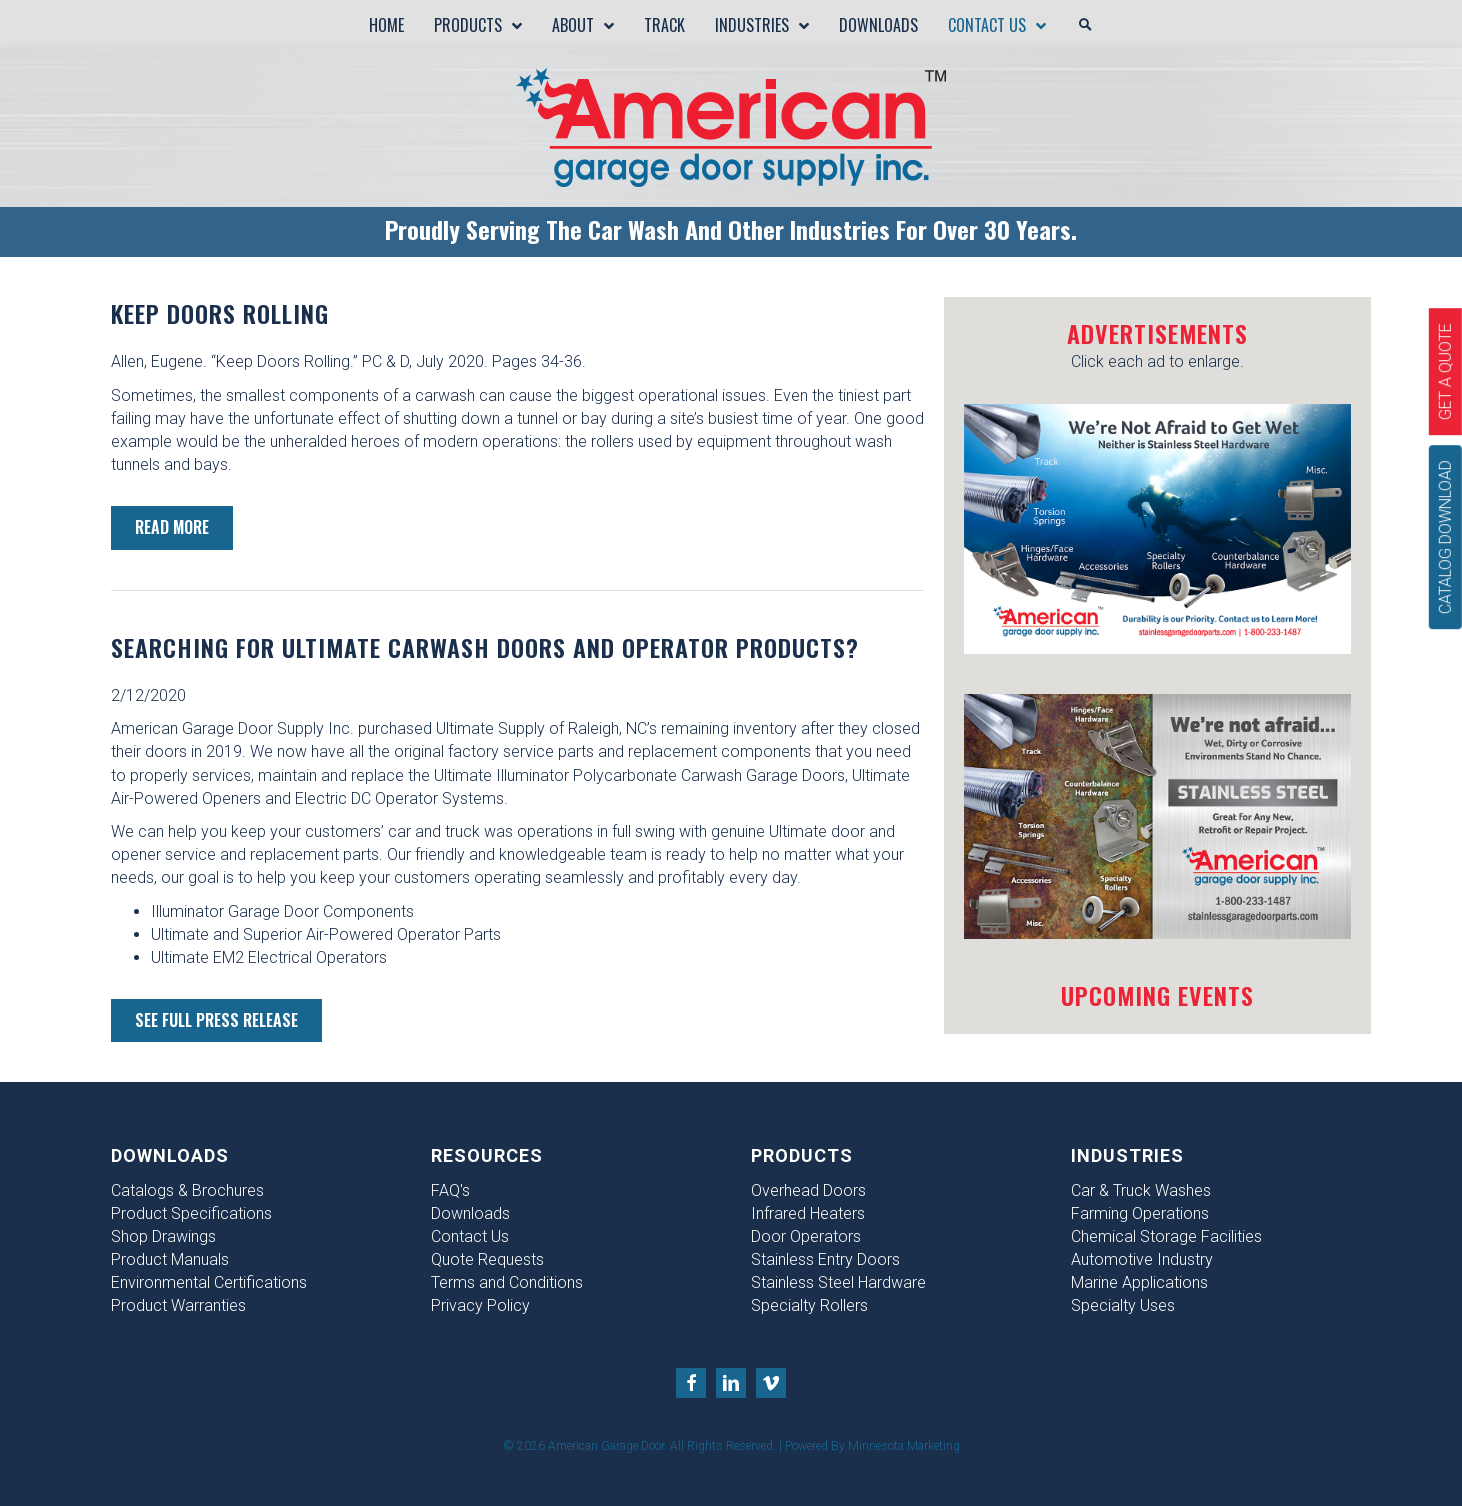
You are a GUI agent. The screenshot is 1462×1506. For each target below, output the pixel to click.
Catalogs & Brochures (187, 1190)
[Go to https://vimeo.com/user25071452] (771, 1383)
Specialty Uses (1123, 1305)
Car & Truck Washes (1141, 1190)
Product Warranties (178, 1305)
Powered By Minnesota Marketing (872, 1446)
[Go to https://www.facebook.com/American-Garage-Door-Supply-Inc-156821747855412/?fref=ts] (691, 1383)
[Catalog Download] (1445, 537)
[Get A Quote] (1445, 371)
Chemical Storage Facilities (1166, 1236)
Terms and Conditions (507, 1282)
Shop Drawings (163, 1236)
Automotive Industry (1142, 1259)
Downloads (470, 1213)
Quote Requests (487, 1259)
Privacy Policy (480, 1305)
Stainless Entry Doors (825, 1259)
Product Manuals (170, 1259)
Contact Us (470, 1236)
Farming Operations (1140, 1213)
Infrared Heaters (808, 1213)
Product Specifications (191, 1213)
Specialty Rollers (809, 1305)
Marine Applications (1139, 1282)
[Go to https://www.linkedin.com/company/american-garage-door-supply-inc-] (731, 1383)
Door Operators (806, 1236)
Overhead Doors (808, 1190)
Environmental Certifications (209, 1282)
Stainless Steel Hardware (838, 1282)
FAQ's (450, 1190)
